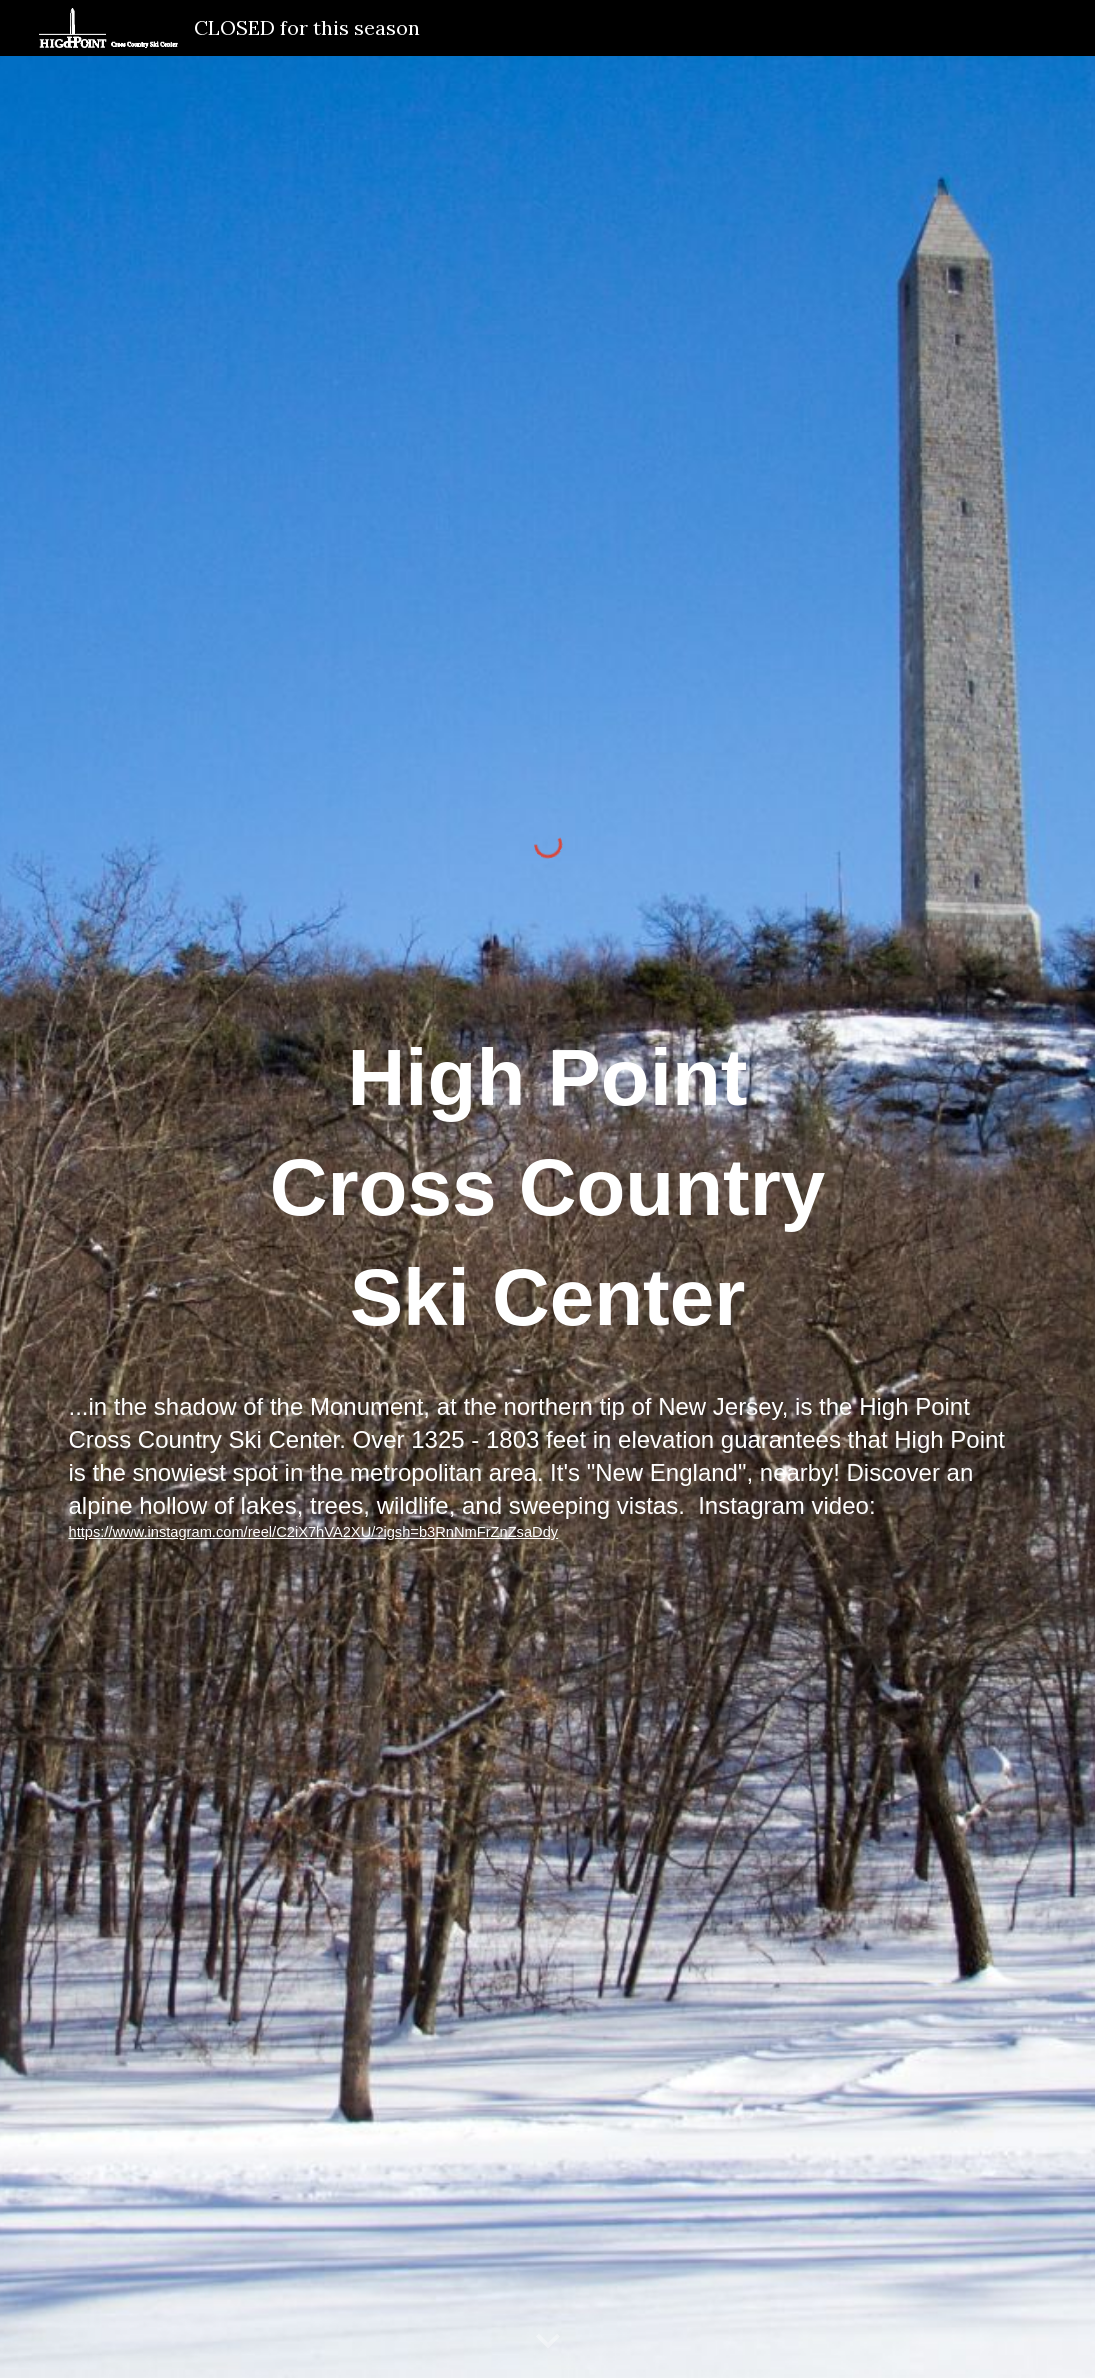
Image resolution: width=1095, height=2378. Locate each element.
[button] (548, 2342)
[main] (547, 1274)
